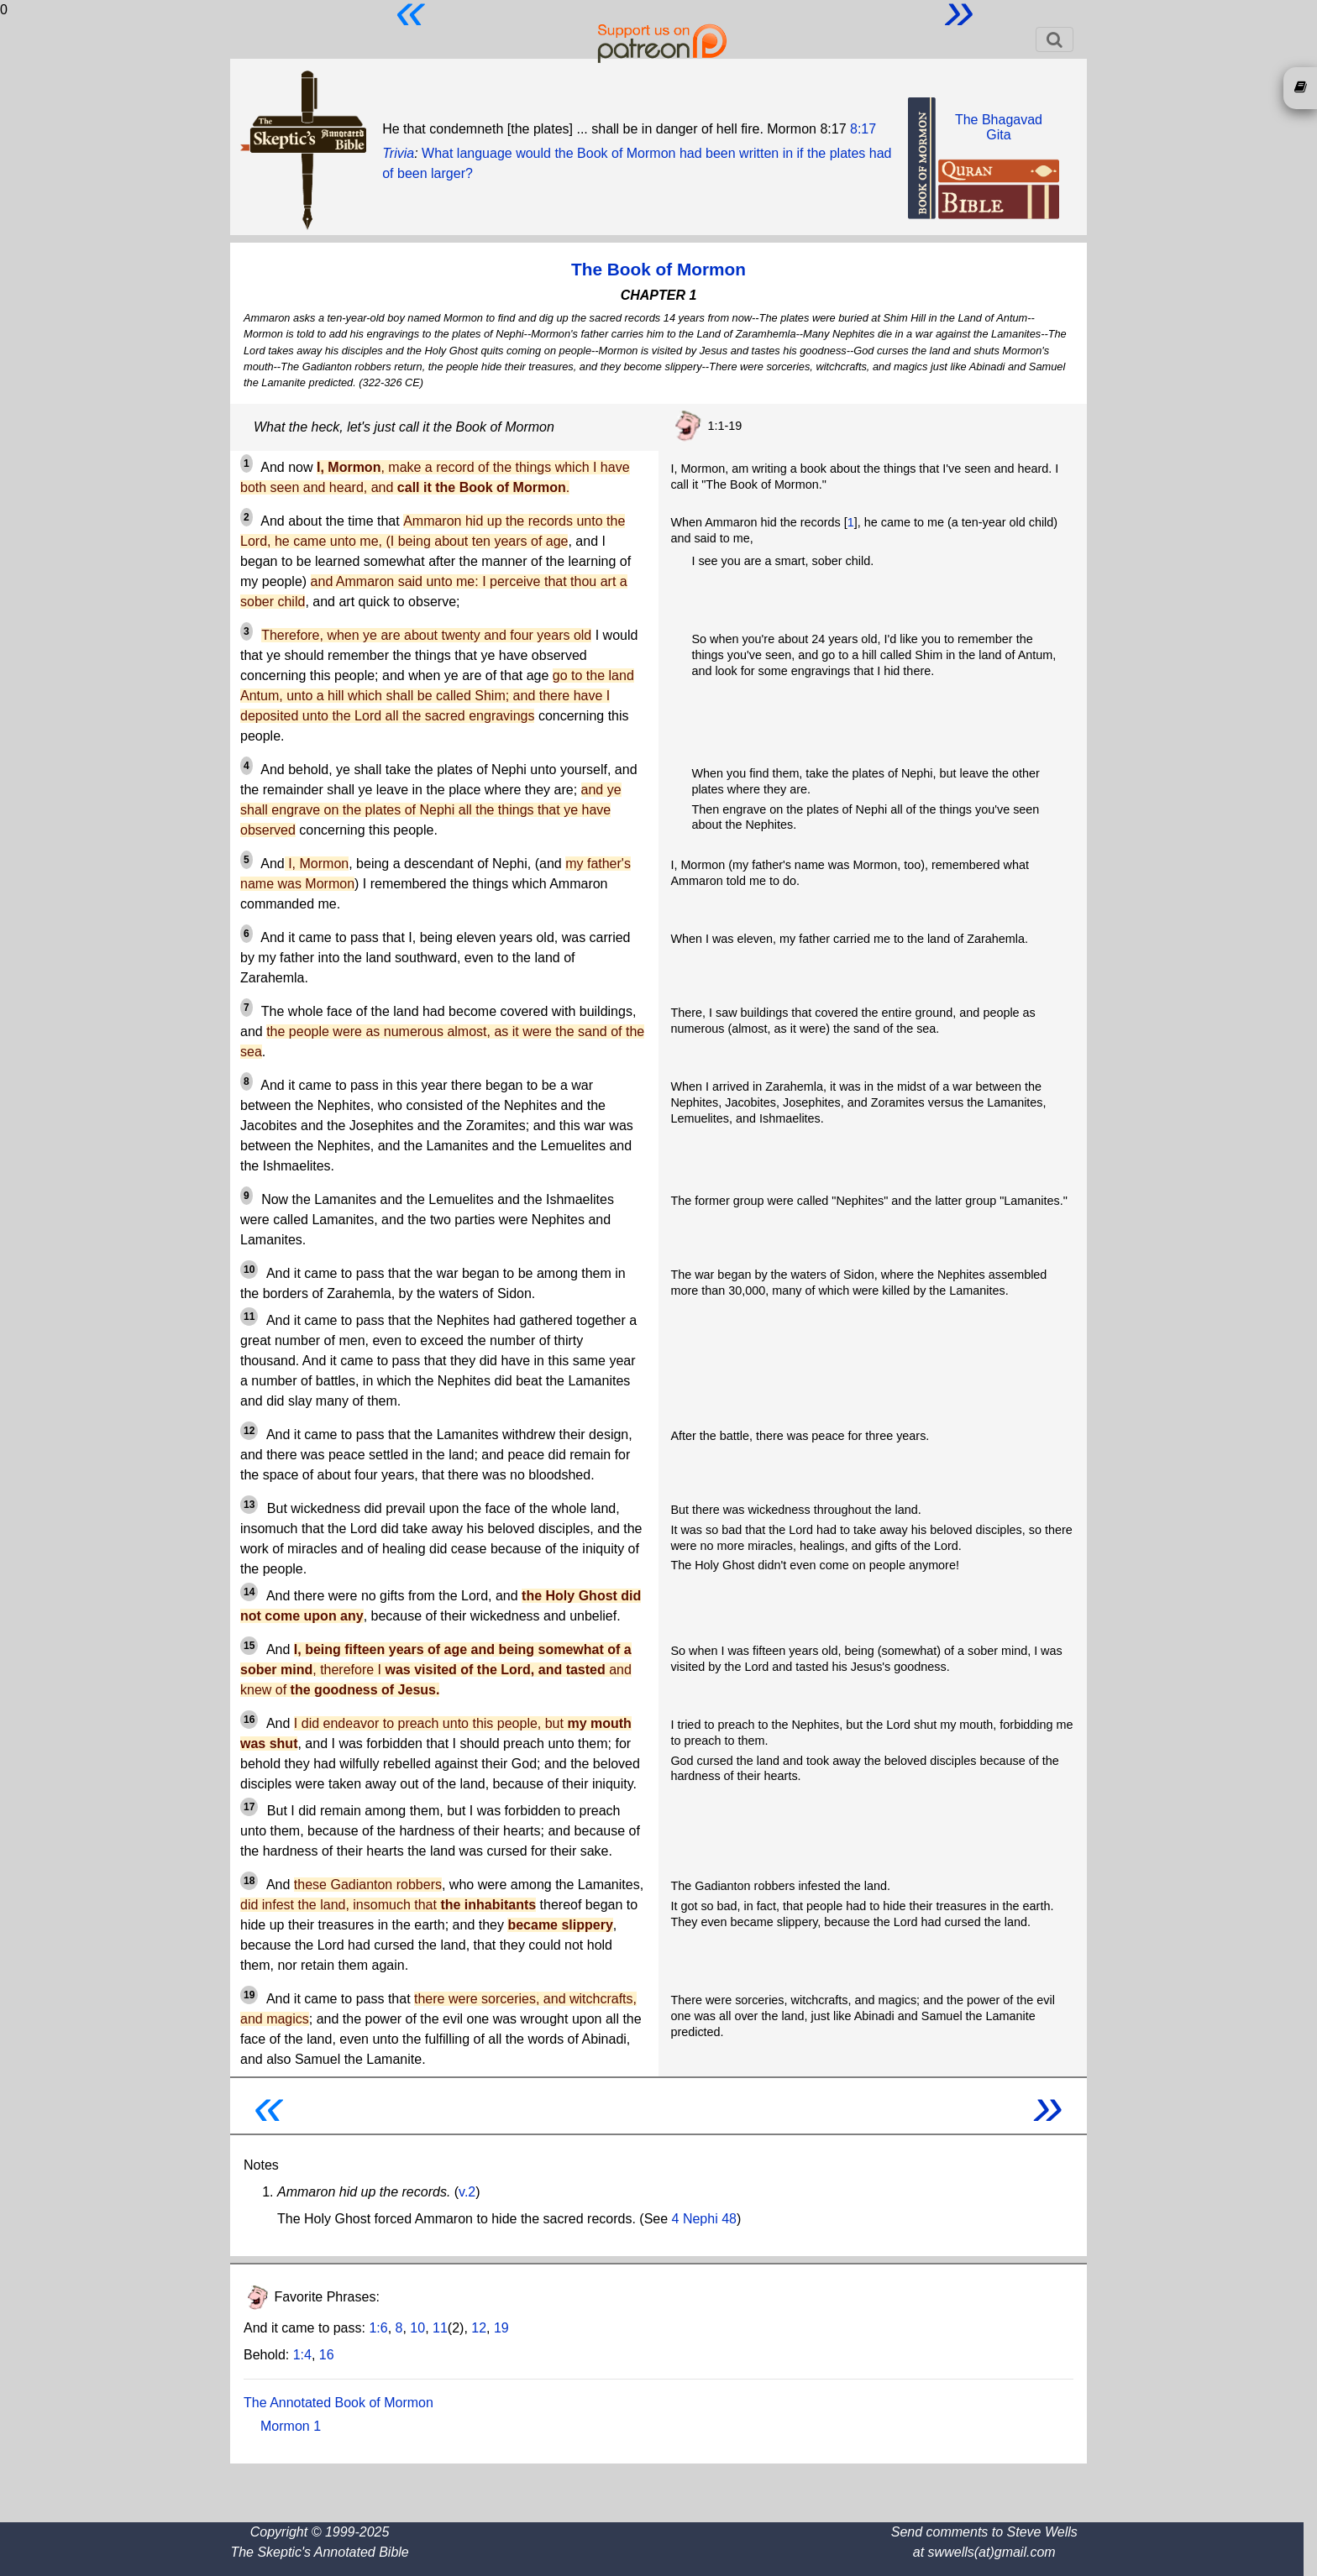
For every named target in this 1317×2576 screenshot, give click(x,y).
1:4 (302, 2355)
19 (501, 2328)
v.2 (467, 2192)
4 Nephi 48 (704, 2219)
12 (478, 2328)
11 (440, 2328)
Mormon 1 (290, 2426)
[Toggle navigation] (1054, 39)
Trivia (398, 153)
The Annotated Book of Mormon (338, 2402)
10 (417, 2328)
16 (326, 2355)
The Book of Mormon (658, 269)
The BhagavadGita (998, 127)
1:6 (378, 2328)
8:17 (863, 129)
